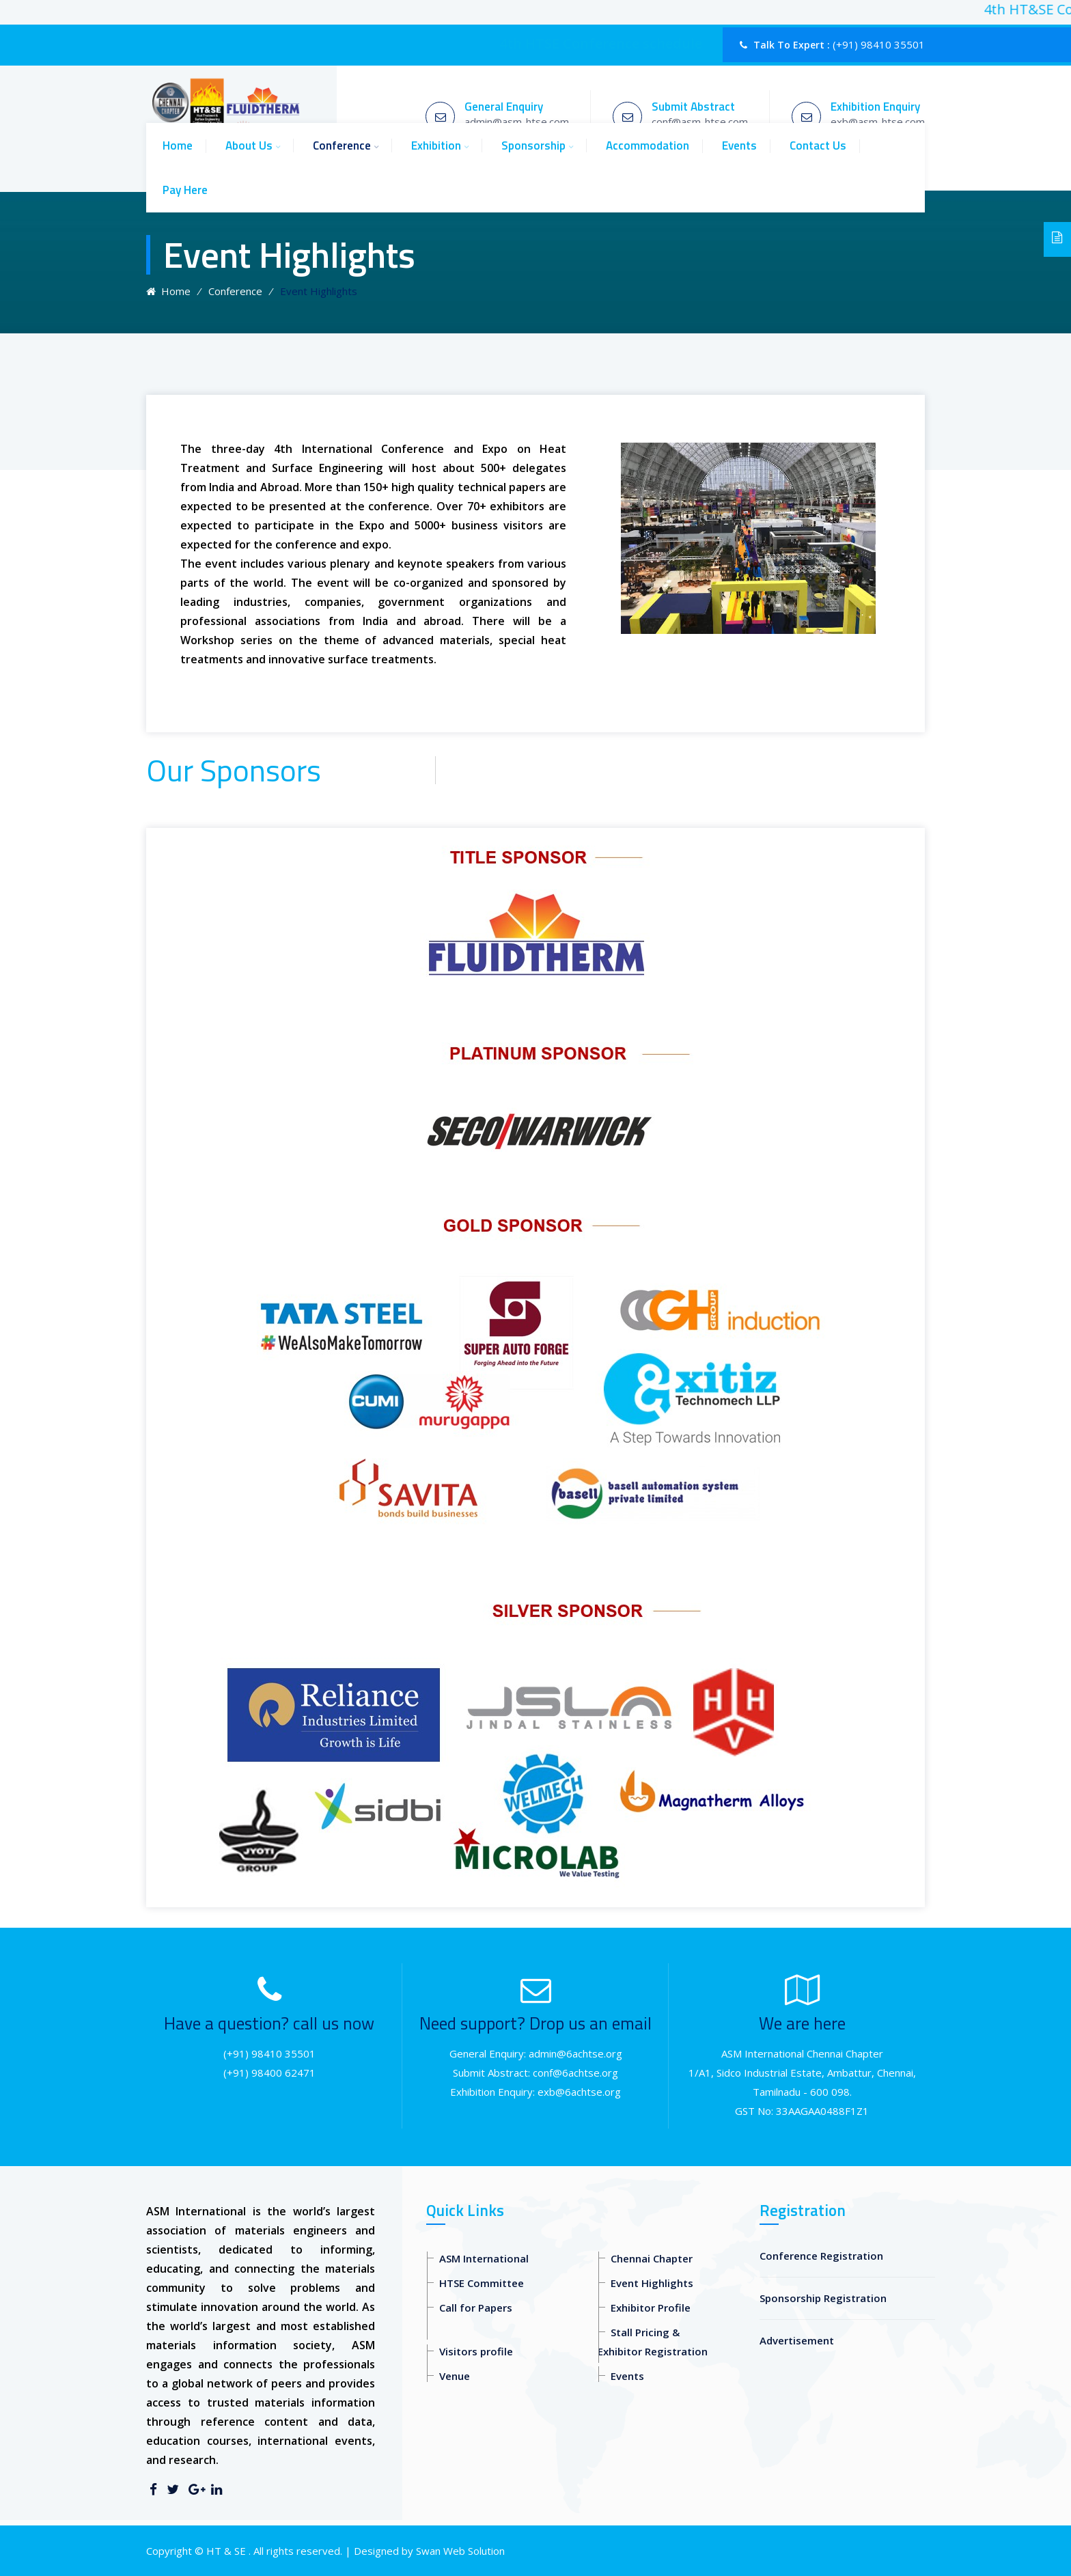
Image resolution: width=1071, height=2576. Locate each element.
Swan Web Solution (460, 2551)
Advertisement (797, 2340)
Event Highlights (652, 2283)
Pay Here (185, 190)
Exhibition (436, 145)
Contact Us (818, 145)
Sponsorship (533, 145)
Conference (342, 145)
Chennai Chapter (652, 2258)
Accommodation (647, 145)
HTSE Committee (481, 2283)
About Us (249, 145)
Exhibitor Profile (651, 2307)
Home (178, 145)
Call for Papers (475, 2307)
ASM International (484, 2258)
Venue (454, 2376)
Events (739, 145)
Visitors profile (476, 2351)
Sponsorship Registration (823, 2298)
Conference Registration (821, 2255)
